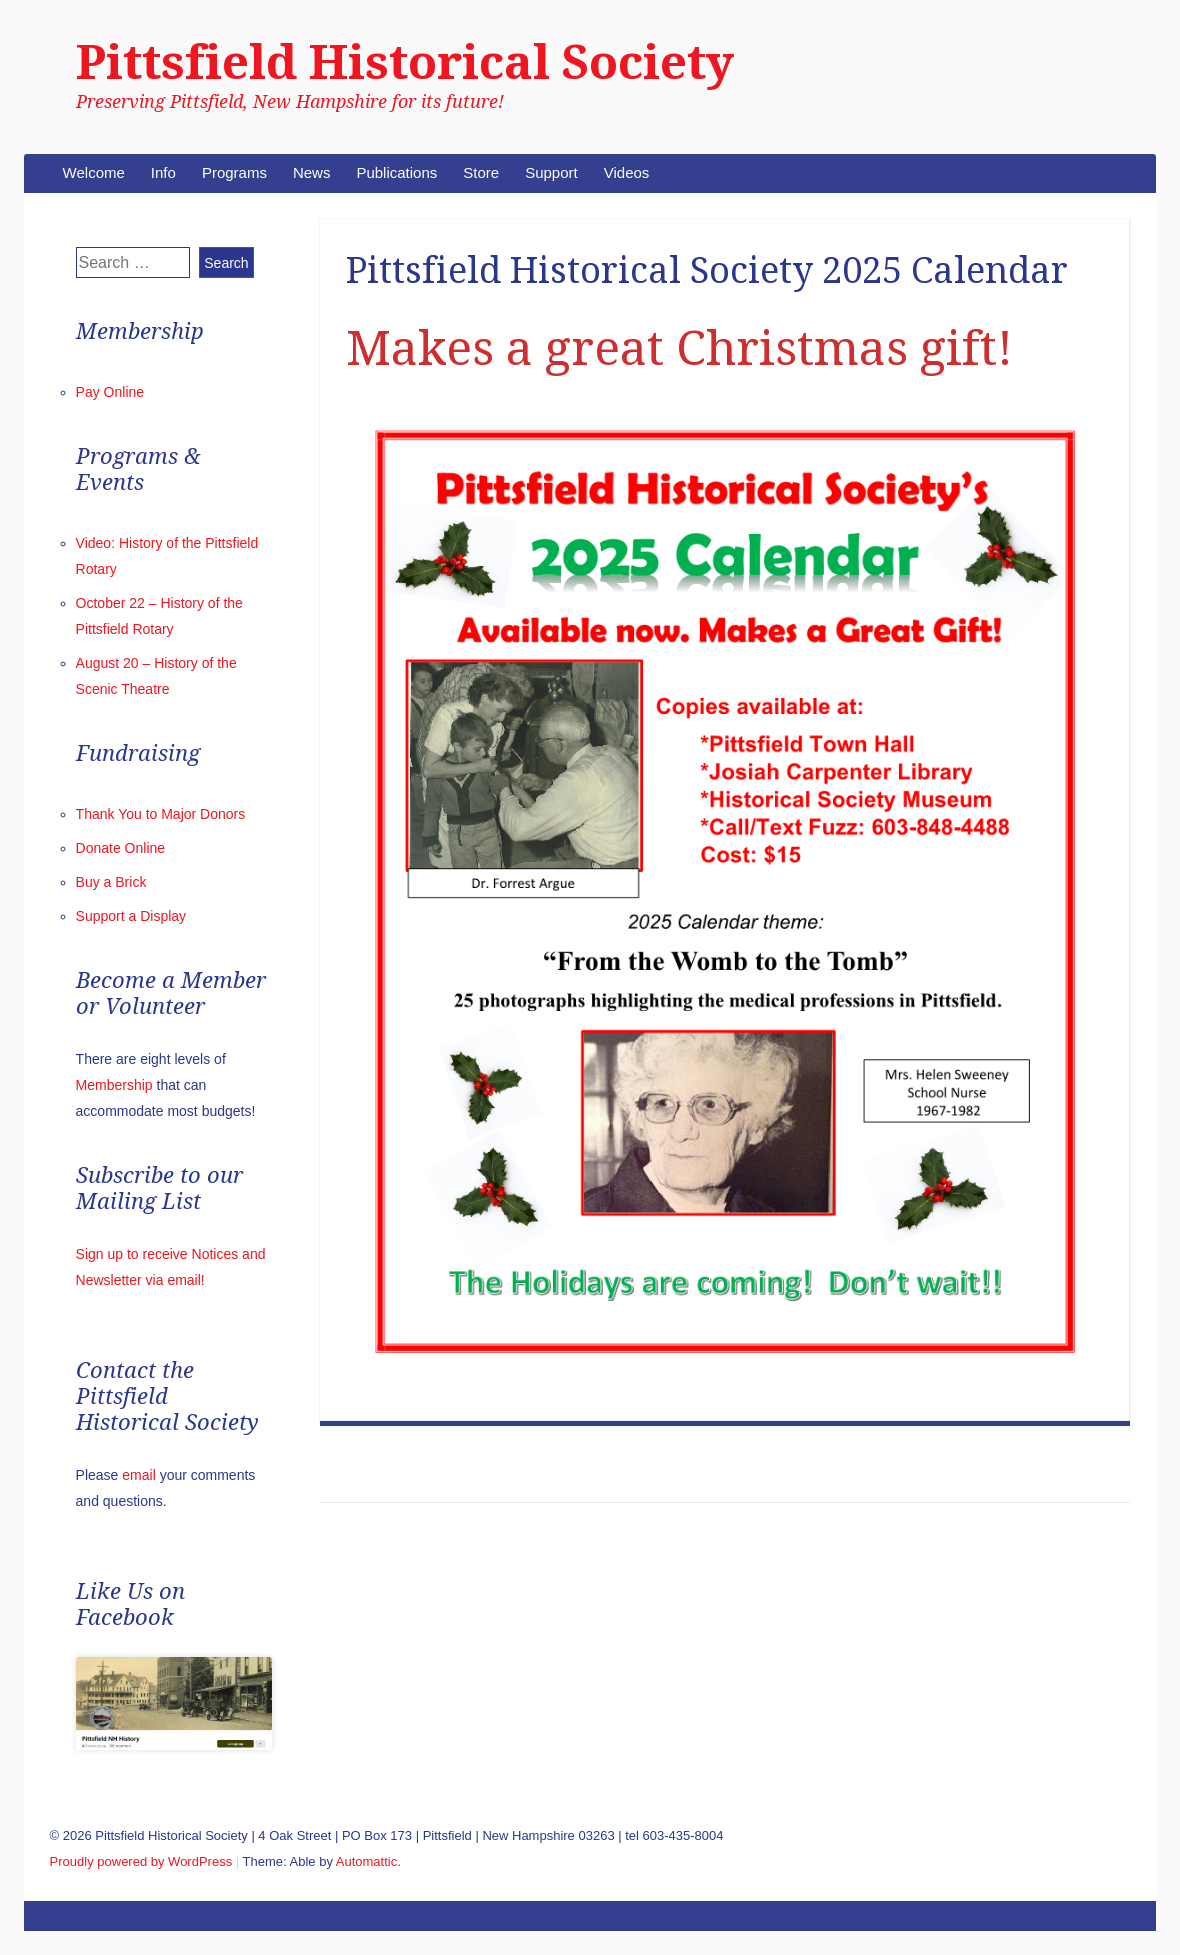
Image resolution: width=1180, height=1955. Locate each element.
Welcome (94, 172)
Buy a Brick (111, 882)
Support (551, 172)
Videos (627, 172)
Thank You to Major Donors (161, 814)
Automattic (366, 1861)
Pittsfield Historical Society (405, 62)
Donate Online (121, 848)
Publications (396, 172)
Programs (234, 172)
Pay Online (110, 392)
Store (481, 172)
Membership (114, 1085)
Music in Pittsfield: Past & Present (433, 1464)
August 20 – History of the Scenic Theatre (992, 1464)
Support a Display (131, 916)
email (138, 1475)
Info (163, 172)
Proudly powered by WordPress (141, 1861)
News (312, 172)
